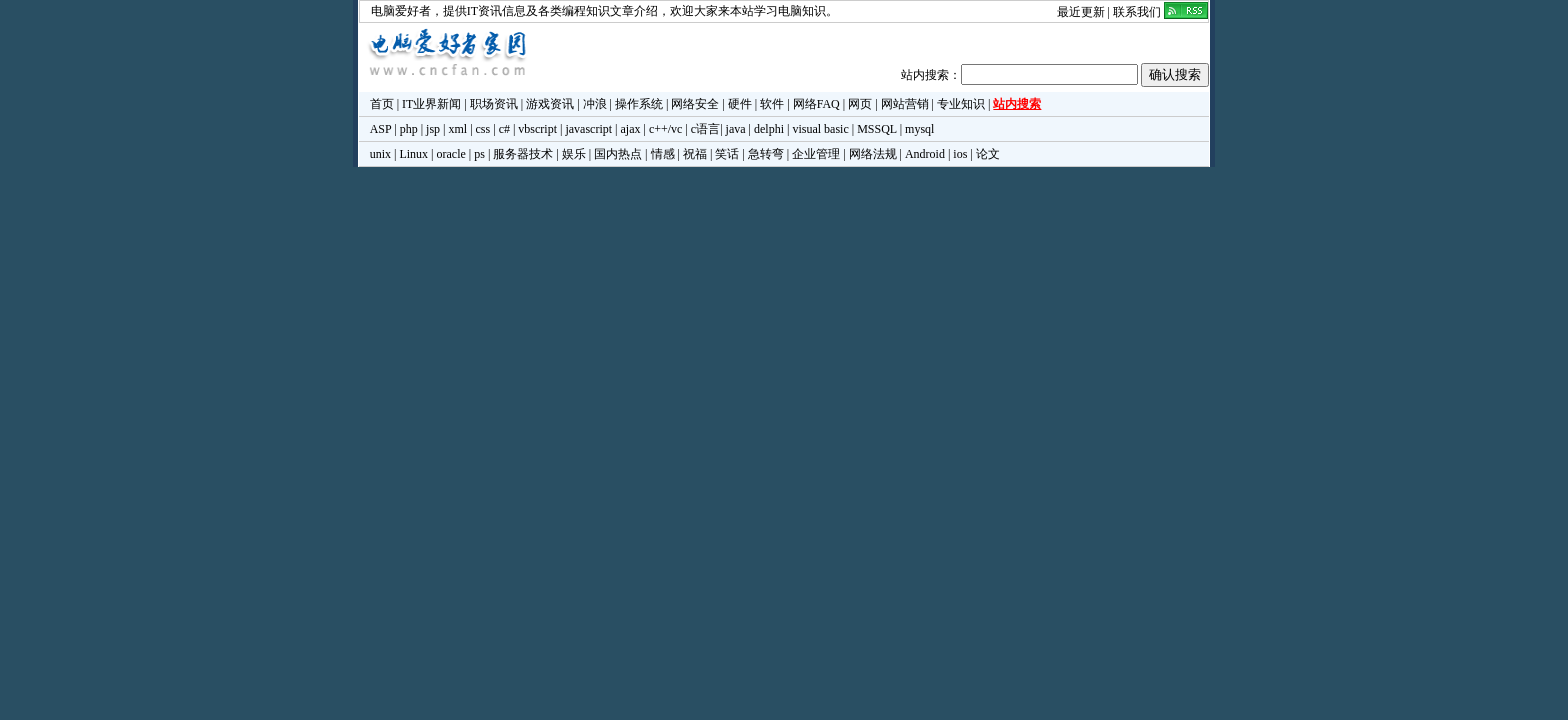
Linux (413, 154)
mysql (919, 129)
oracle (450, 154)
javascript (588, 129)
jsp (433, 129)
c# (504, 129)
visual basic (820, 129)
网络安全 (695, 104)
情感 (663, 154)
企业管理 (816, 154)
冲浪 (595, 104)
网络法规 (873, 154)
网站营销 (905, 104)
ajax (631, 129)
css (483, 129)
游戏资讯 (550, 104)
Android (925, 154)
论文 (988, 154)
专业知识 (961, 104)
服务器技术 (523, 154)
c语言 (705, 129)
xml (457, 129)
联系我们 (1137, 12)
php (409, 129)
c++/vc (666, 129)
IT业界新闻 (431, 104)
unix (380, 154)
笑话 (727, 154)
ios (960, 154)
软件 (772, 104)
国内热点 (618, 154)
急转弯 (766, 154)
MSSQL (877, 129)
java (736, 129)
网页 (860, 104)
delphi (769, 129)
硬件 (740, 104)
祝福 (695, 154)
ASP (381, 129)
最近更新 (1081, 12)
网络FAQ (816, 104)
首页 (382, 104)
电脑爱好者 (401, 11)
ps (479, 154)
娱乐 (574, 154)
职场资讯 (494, 104)
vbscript (537, 129)
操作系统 (639, 104)
